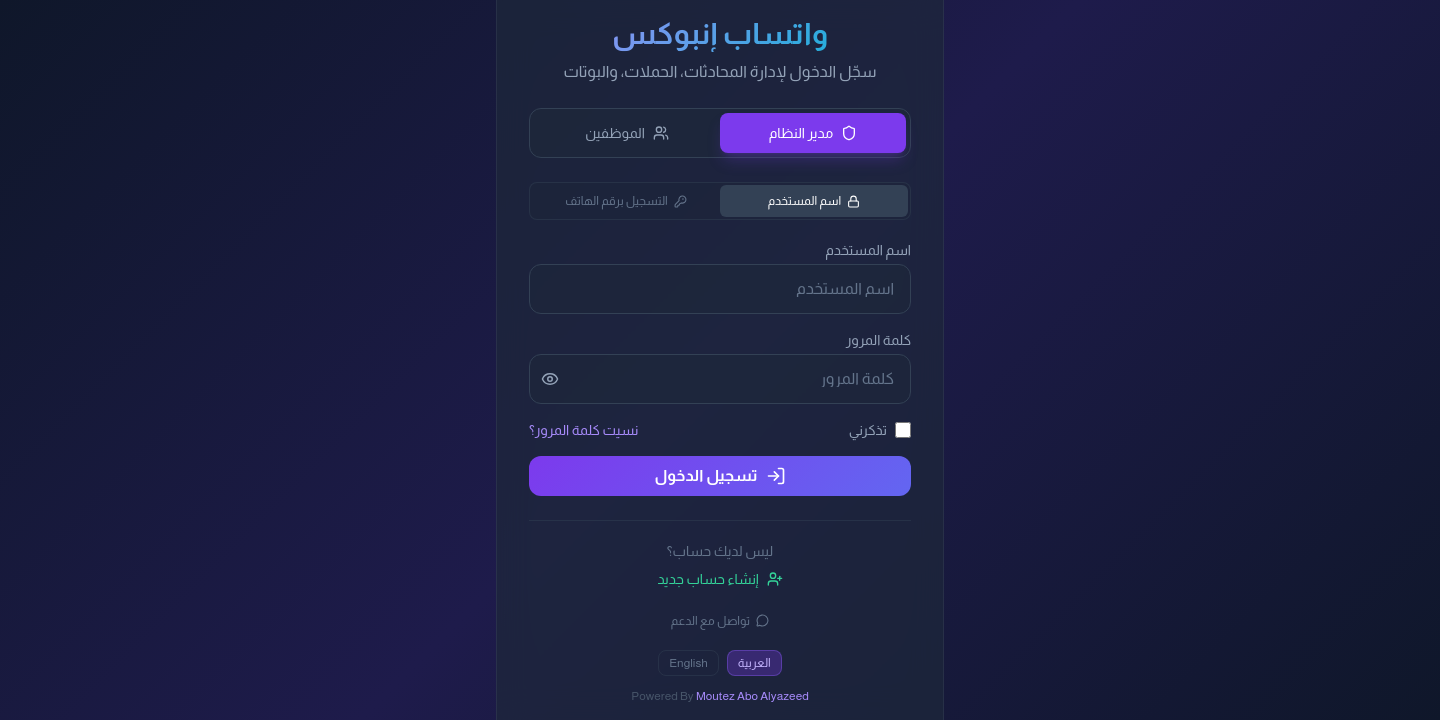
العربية (754, 663)
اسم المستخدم (814, 201)
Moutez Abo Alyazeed (752, 696)
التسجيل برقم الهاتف (626, 201)
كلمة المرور (878, 340)
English (688, 663)
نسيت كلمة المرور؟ (583, 430)
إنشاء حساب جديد (719, 579)
